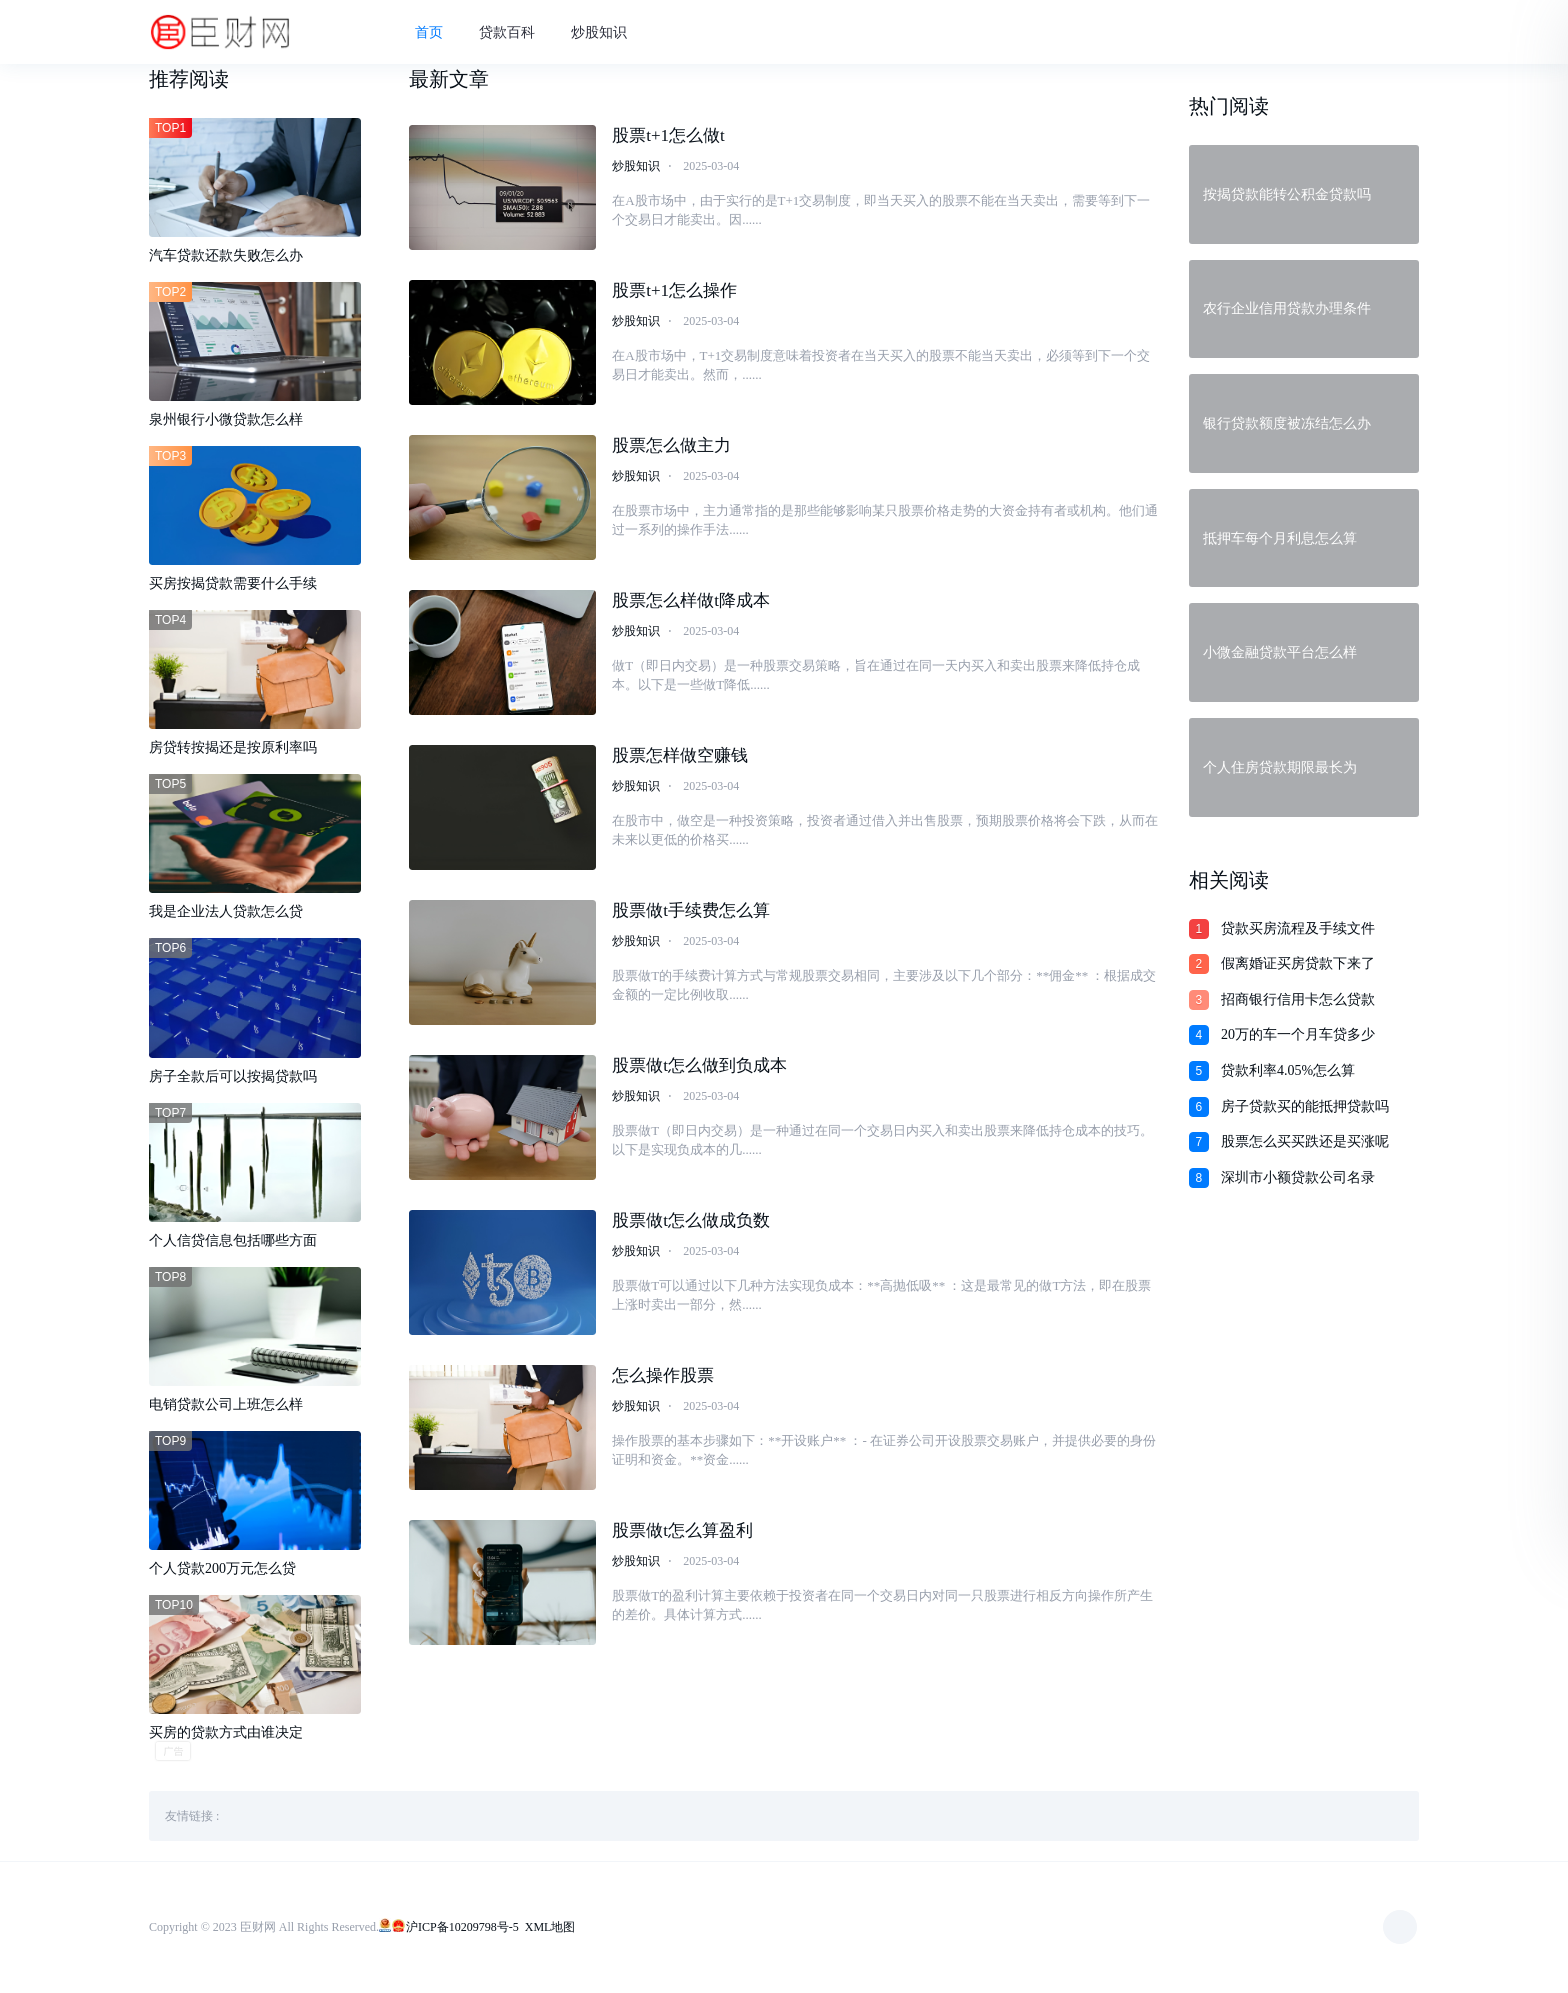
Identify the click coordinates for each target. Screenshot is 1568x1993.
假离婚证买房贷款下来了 (1298, 963)
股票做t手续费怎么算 (691, 913)
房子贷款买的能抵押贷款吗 (1305, 1106)
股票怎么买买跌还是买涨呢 (1305, 1141)
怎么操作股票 (663, 1378)
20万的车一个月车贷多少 (1298, 1034)
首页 (438, 33)
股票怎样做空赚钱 (680, 758)
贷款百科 (516, 33)
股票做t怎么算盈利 (682, 1533)
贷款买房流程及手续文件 (1298, 928)
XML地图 (550, 1928)
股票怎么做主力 (671, 448)
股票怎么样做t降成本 (691, 603)
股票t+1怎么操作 (674, 293)
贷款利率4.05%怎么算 (1288, 1070)
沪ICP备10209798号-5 (462, 1928)
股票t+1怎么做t (668, 138)
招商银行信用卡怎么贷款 (1298, 999)
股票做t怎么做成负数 (691, 1223)
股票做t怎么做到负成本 (699, 1068)
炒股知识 (608, 33)
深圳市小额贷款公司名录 (1298, 1177)
